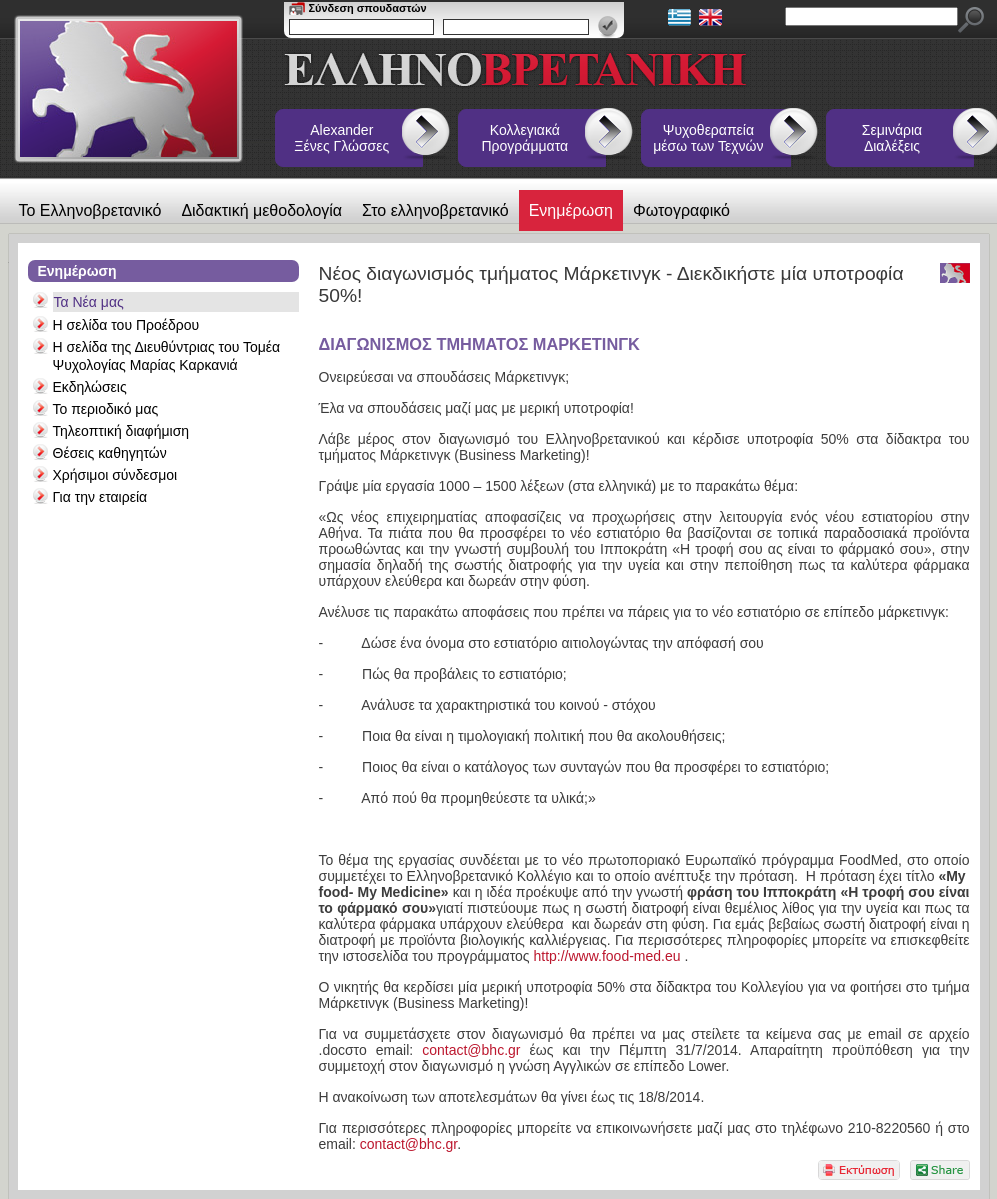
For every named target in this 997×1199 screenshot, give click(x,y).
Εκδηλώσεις (90, 387)
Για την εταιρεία (100, 497)
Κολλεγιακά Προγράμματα (525, 138)
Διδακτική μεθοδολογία (261, 210)
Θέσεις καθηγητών (110, 453)
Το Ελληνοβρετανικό (90, 210)
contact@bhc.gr (471, 1050)
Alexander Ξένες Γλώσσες (341, 138)
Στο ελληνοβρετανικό (435, 210)
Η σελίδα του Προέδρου (126, 325)
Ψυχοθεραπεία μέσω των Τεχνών (708, 138)
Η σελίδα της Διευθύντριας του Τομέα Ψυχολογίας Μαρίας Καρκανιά (167, 356)
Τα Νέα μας (89, 302)
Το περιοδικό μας (106, 409)
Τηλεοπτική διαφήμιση (121, 431)
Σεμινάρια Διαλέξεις (892, 138)
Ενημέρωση (571, 210)
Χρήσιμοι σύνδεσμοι (115, 475)
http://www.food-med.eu (606, 956)
